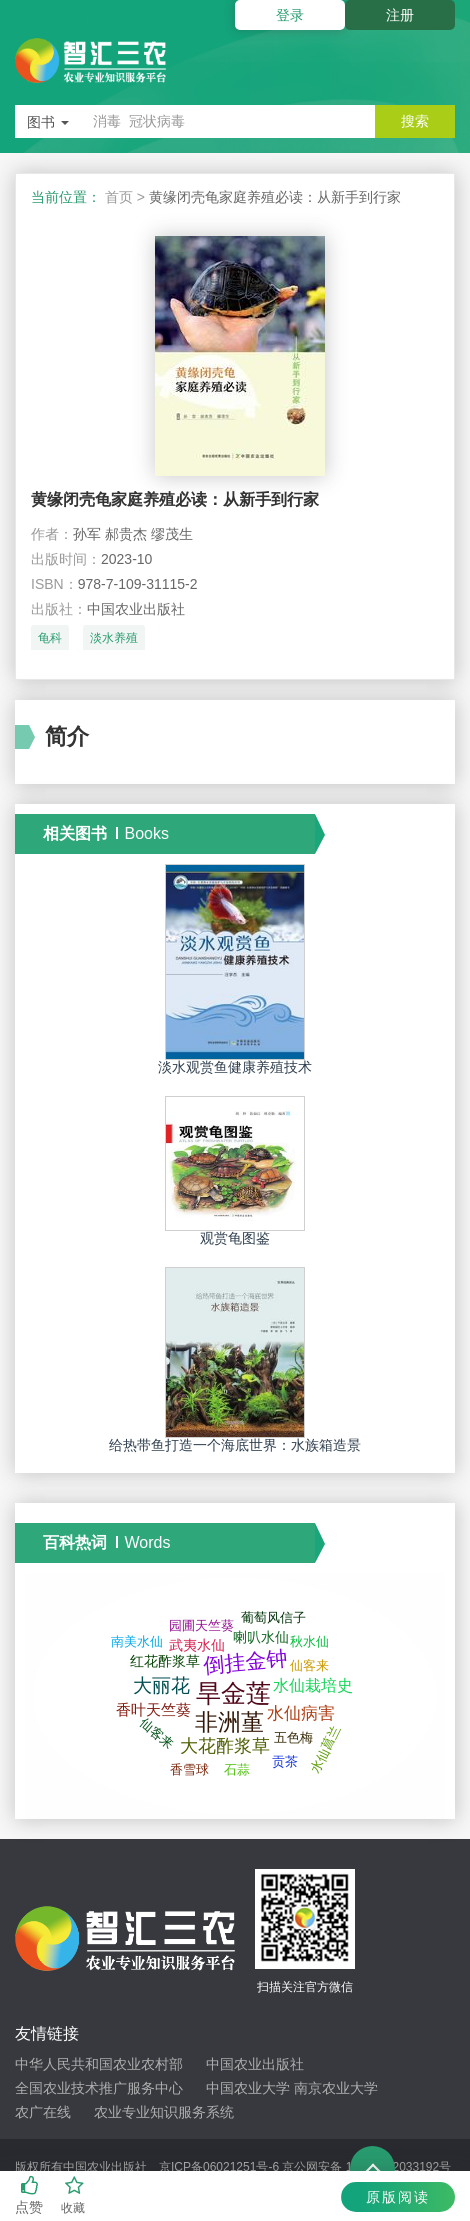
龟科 (50, 638)
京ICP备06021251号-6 (219, 2167)
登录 (290, 15)
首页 (119, 197)
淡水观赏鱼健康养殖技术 (235, 1067)
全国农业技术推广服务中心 (99, 2088)
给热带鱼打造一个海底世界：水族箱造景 (235, 1445)
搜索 (415, 121)
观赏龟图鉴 (235, 1238)
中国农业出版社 (255, 2064)
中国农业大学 (248, 2088)
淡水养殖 (114, 638)
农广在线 (43, 2112)
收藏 (74, 2195)
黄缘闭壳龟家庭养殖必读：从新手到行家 (175, 499)
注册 (400, 15)
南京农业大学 (336, 2088)
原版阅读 (398, 2197)
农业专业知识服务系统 (164, 2112)
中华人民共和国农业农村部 (99, 2064)
